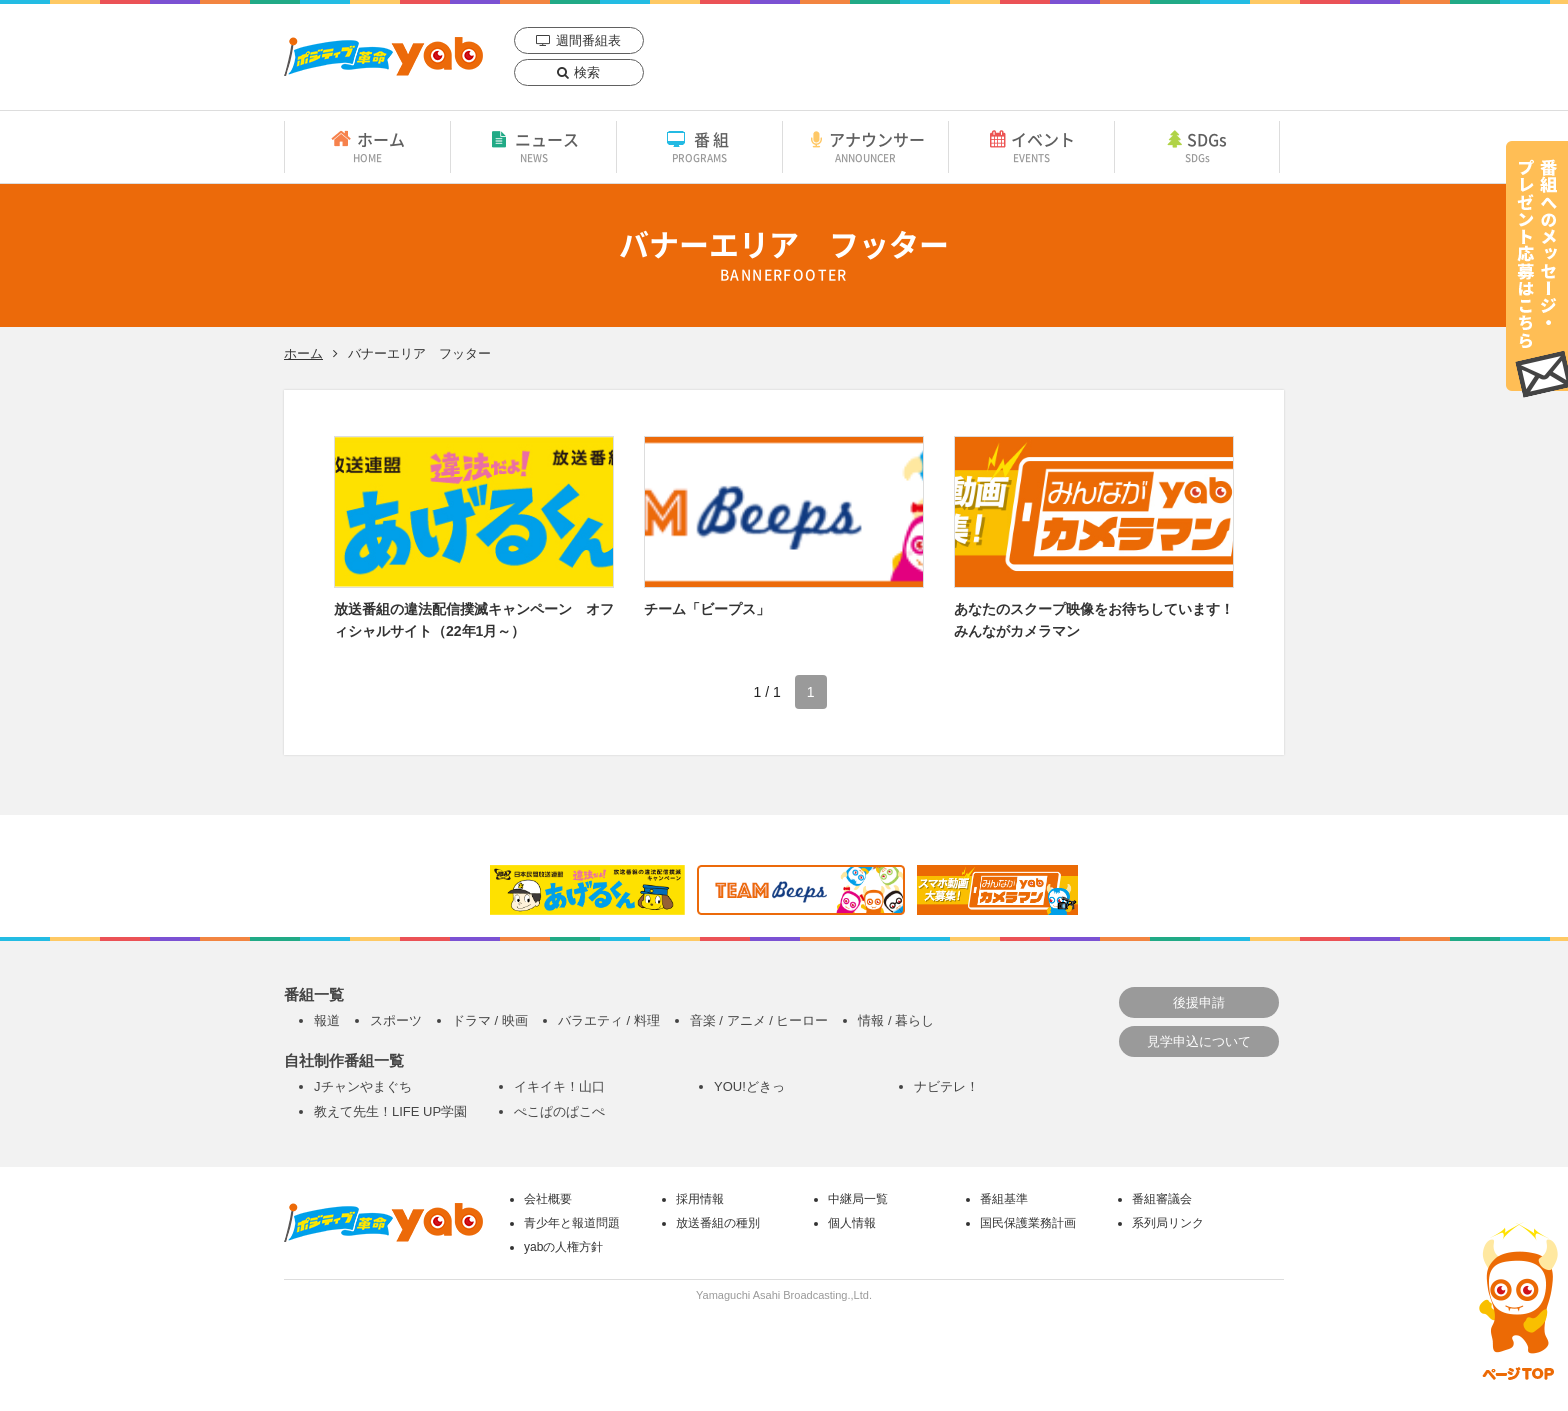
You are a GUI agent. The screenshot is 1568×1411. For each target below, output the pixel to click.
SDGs (1197, 146)
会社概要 (548, 1199)
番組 (699, 146)
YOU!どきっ (749, 1086)
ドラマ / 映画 (490, 1020)
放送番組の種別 (718, 1223)
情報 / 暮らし (896, 1020)
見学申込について (1199, 1041)
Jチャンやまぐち (363, 1086)
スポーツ (396, 1020)
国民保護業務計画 (1028, 1223)
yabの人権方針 (563, 1247)
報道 (327, 1020)
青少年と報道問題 (572, 1223)
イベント (1031, 146)
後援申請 (1199, 1002)
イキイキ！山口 (559, 1086)
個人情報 (852, 1223)
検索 (587, 72)
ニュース (533, 146)
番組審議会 (1162, 1199)
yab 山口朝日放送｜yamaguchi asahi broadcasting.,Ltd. (383, 56)
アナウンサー (865, 146)
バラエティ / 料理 (609, 1020)
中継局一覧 (858, 1199)
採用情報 (700, 1199)
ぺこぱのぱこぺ (559, 1111)
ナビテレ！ (946, 1086)
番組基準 (1004, 1199)
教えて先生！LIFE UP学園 (390, 1111)
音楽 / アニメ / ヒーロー (759, 1020)
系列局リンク (1168, 1223)
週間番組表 (588, 40)
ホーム (367, 146)
